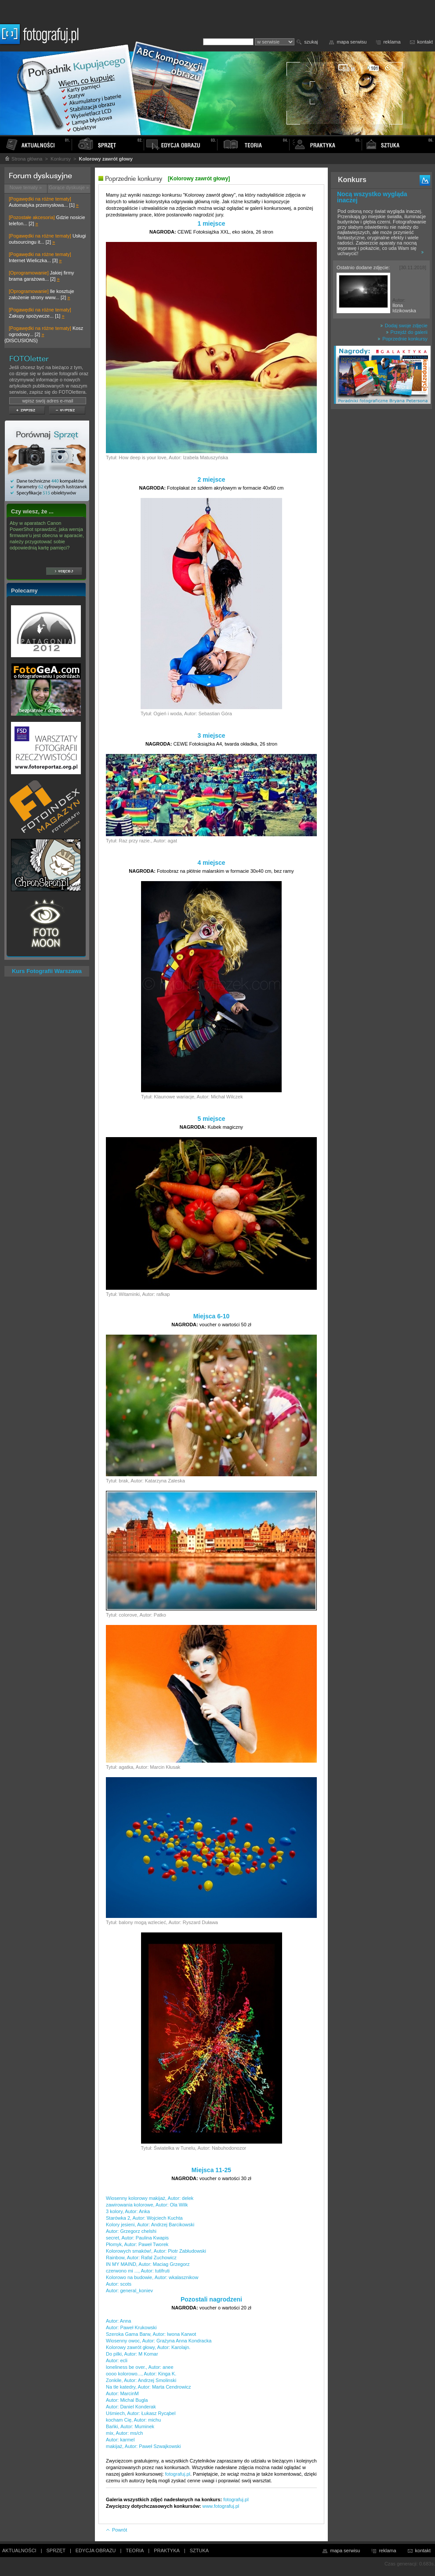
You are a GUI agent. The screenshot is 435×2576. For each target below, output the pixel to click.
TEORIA (135, 2550)
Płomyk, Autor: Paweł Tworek (137, 2244)
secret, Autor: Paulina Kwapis (137, 2237)
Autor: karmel (120, 2439)
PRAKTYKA (167, 2550)
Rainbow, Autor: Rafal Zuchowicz (141, 2257)
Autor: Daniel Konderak (131, 2406)
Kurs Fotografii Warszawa (47, 971)
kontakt (425, 41)
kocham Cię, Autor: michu (133, 2419)
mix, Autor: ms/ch (124, 2433)
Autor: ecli (116, 2360)
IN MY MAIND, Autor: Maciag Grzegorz (148, 2264)
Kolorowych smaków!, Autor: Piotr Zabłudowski (156, 2251)
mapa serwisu (352, 41)
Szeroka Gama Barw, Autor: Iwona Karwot (151, 2334)
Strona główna (23, 158)
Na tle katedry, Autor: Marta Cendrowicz (148, 2386)
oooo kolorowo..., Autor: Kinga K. (141, 2373)
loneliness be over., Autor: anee (140, 2367)
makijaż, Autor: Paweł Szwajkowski (143, 2446)
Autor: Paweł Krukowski (131, 2327)
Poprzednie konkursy (402, 338)
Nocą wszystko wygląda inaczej (372, 197)
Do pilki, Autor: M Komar (132, 2353)
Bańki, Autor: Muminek (130, 2426)
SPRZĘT (56, 2550)
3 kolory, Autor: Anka (128, 2211)
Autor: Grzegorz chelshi (131, 2231)
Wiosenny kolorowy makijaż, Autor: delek (149, 2198)
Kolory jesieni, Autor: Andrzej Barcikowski (150, 2224)
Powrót (116, 2529)
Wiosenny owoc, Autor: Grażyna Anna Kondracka (158, 2340)
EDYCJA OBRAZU (96, 2550)
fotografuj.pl (177, 2474)
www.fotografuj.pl (220, 2506)
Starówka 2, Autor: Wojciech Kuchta (144, 2218)
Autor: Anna (118, 2321)
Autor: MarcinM (122, 2393)
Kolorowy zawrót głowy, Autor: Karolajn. (148, 2347)
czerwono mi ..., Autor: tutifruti (138, 2270)
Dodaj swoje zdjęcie (404, 325)
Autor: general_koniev (129, 2290)
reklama (391, 41)
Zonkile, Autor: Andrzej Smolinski (141, 2380)
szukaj (311, 41)
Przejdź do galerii (407, 332)
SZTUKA (199, 2550)
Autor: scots (118, 2284)
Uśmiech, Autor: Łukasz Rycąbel (140, 2413)
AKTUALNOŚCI (19, 2550)
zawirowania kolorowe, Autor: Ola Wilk (147, 2204)
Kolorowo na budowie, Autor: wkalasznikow (152, 2277)
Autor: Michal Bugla (127, 2400)
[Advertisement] (381, 552)
